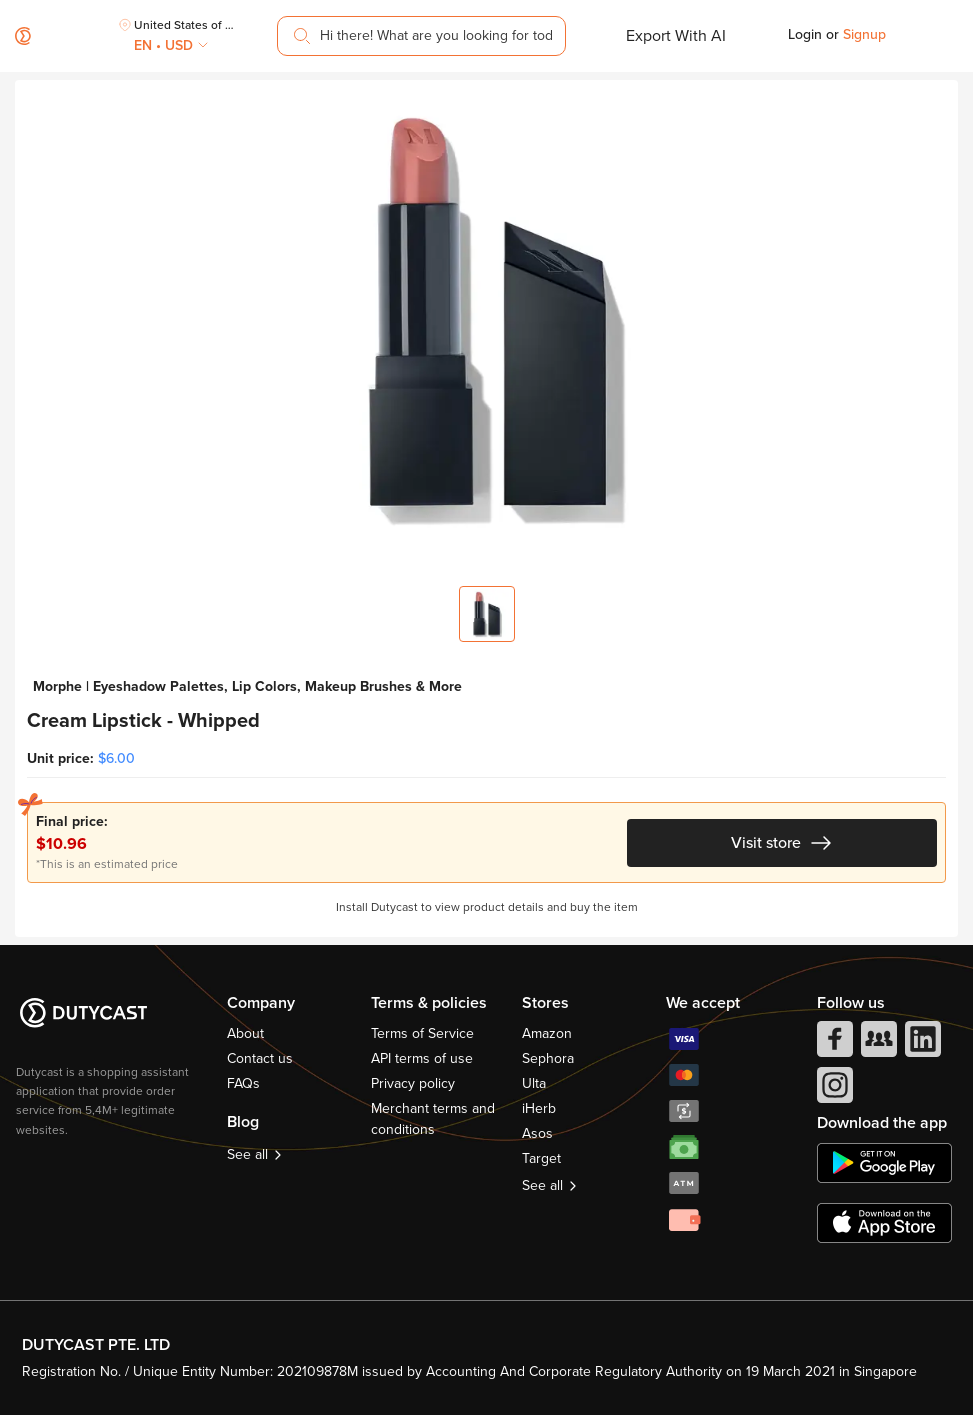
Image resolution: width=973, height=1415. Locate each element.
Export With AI (676, 36)
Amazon (547, 1033)
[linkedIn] (921, 1044)
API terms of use (422, 1058)
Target (541, 1158)
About (245, 1033)
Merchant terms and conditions (433, 1119)
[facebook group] (877, 1044)
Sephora (548, 1058)
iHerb (539, 1108)
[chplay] (884, 1163)
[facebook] (833, 1044)
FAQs (243, 1083)
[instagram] (833, 1090)
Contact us (260, 1058)
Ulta (534, 1083)
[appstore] (884, 1223)
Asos (537, 1133)
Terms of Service (422, 1033)
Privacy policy (413, 1083)
